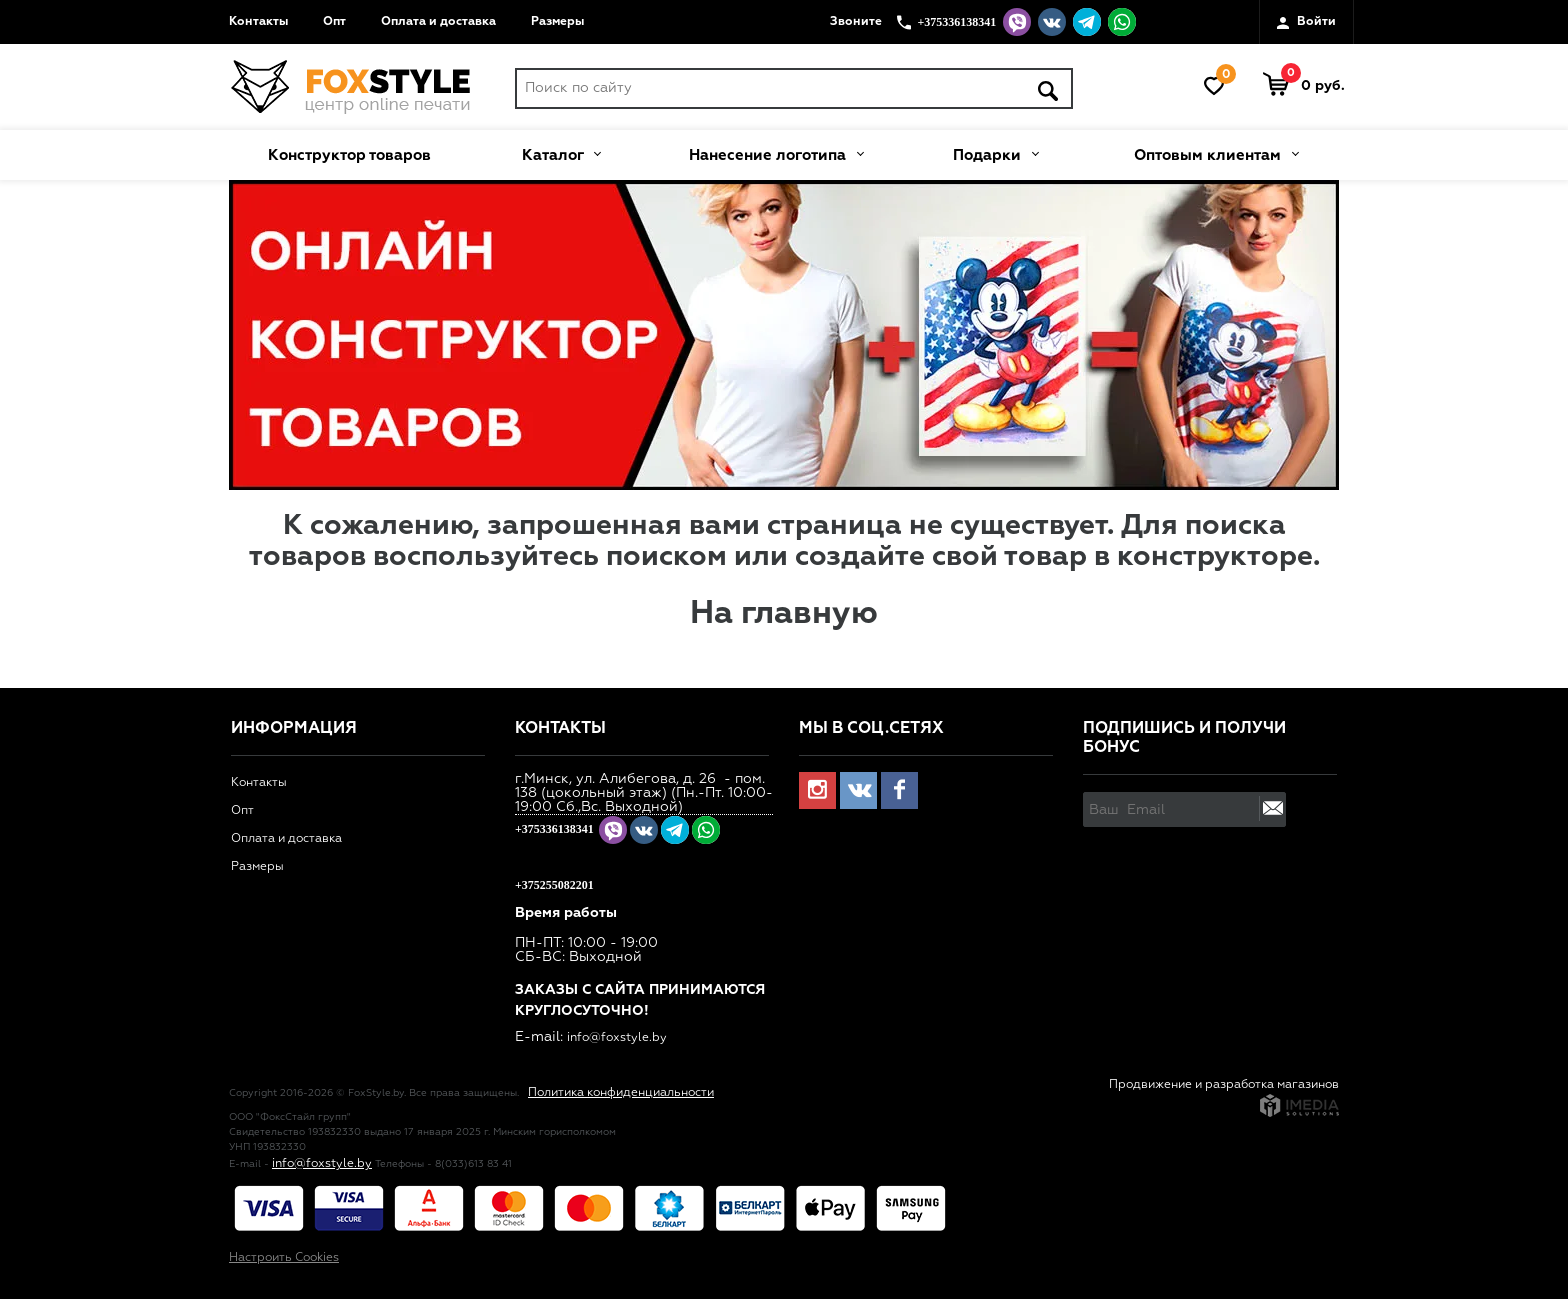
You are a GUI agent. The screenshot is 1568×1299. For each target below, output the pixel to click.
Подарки (995, 153)
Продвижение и (1157, 1085)
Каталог (561, 153)
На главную (784, 614)
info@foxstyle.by (617, 1038)
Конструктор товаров (349, 155)
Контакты (258, 22)
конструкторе (1215, 557)
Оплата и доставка (438, 22)
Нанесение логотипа (776, 153)
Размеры (557, 22)
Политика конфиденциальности (621, 1093)
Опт (334, 22)
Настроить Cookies (284, 1258)
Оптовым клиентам (1216, 153)
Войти (1306, 23)
